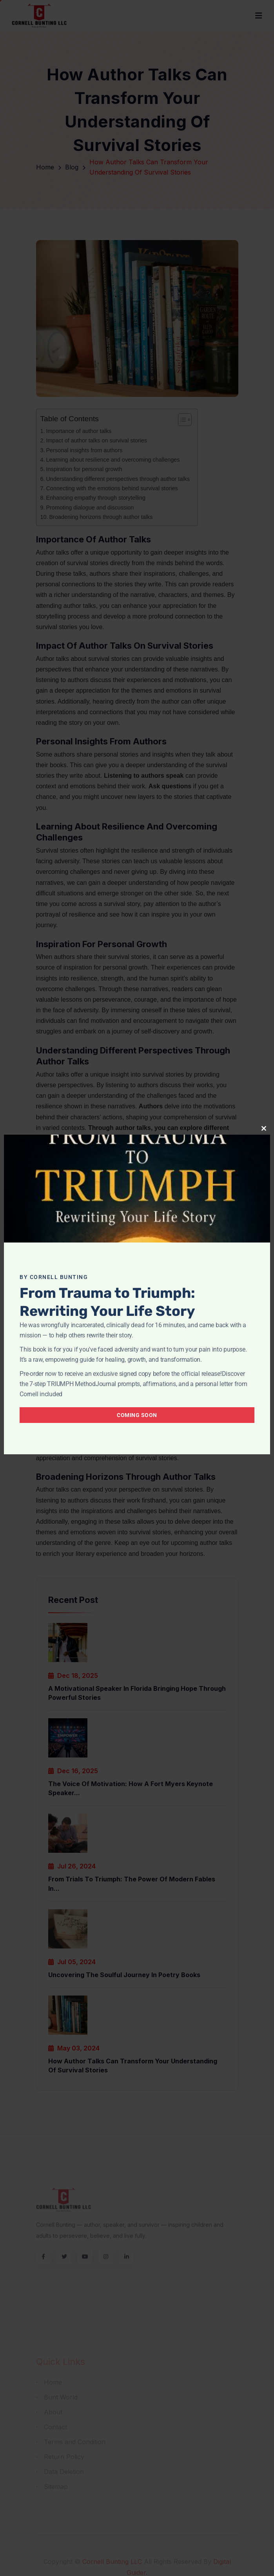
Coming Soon (137, 1415)
